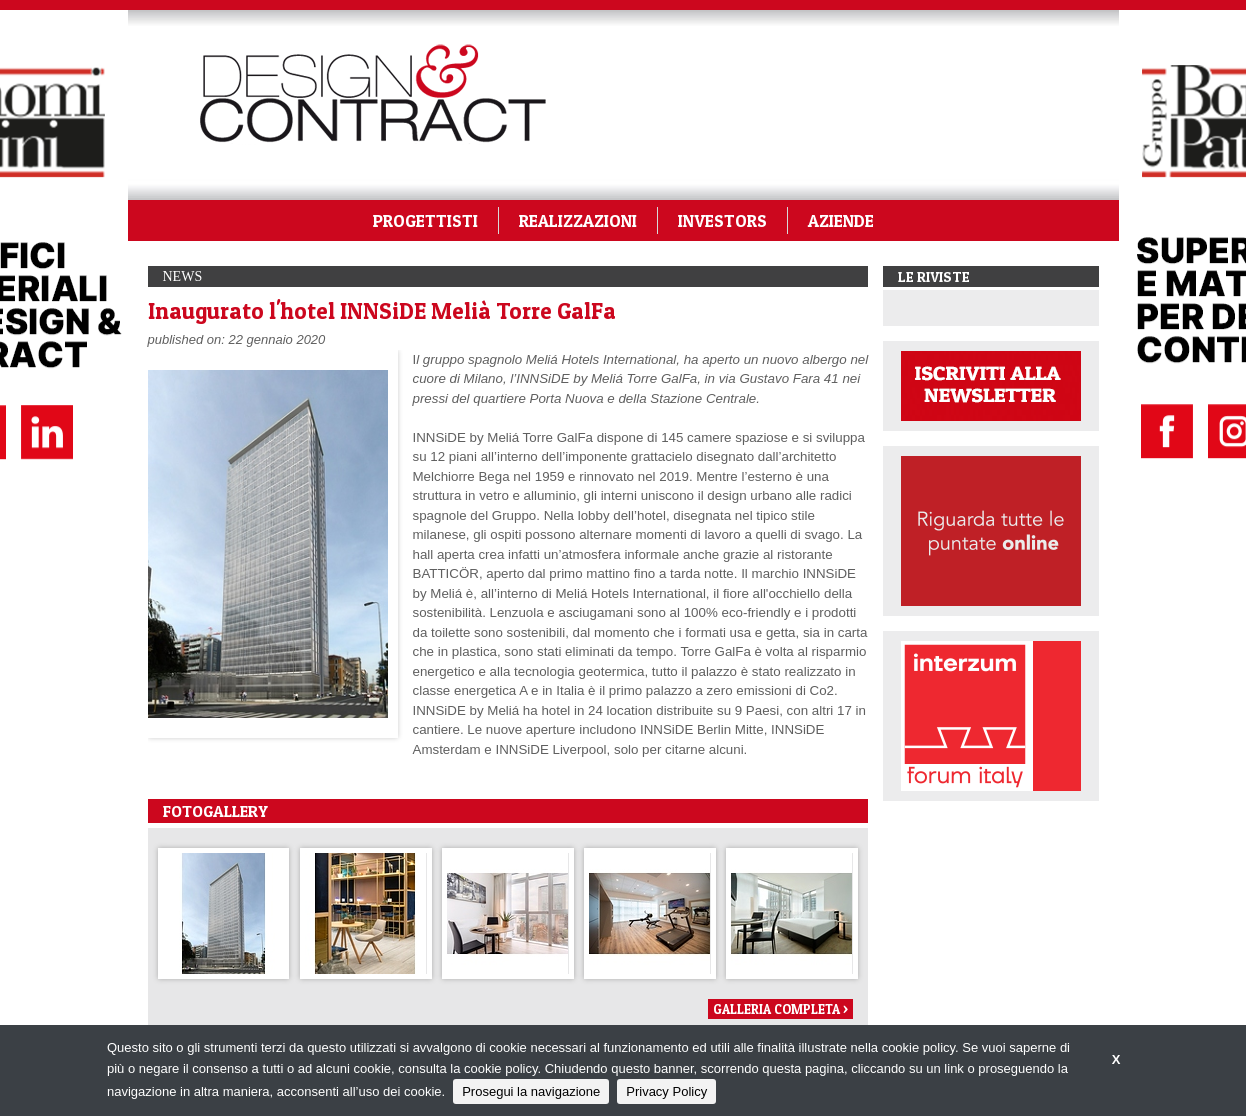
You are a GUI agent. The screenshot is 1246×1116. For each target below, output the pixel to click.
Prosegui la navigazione (531, 1091)
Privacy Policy (666, 1091)
